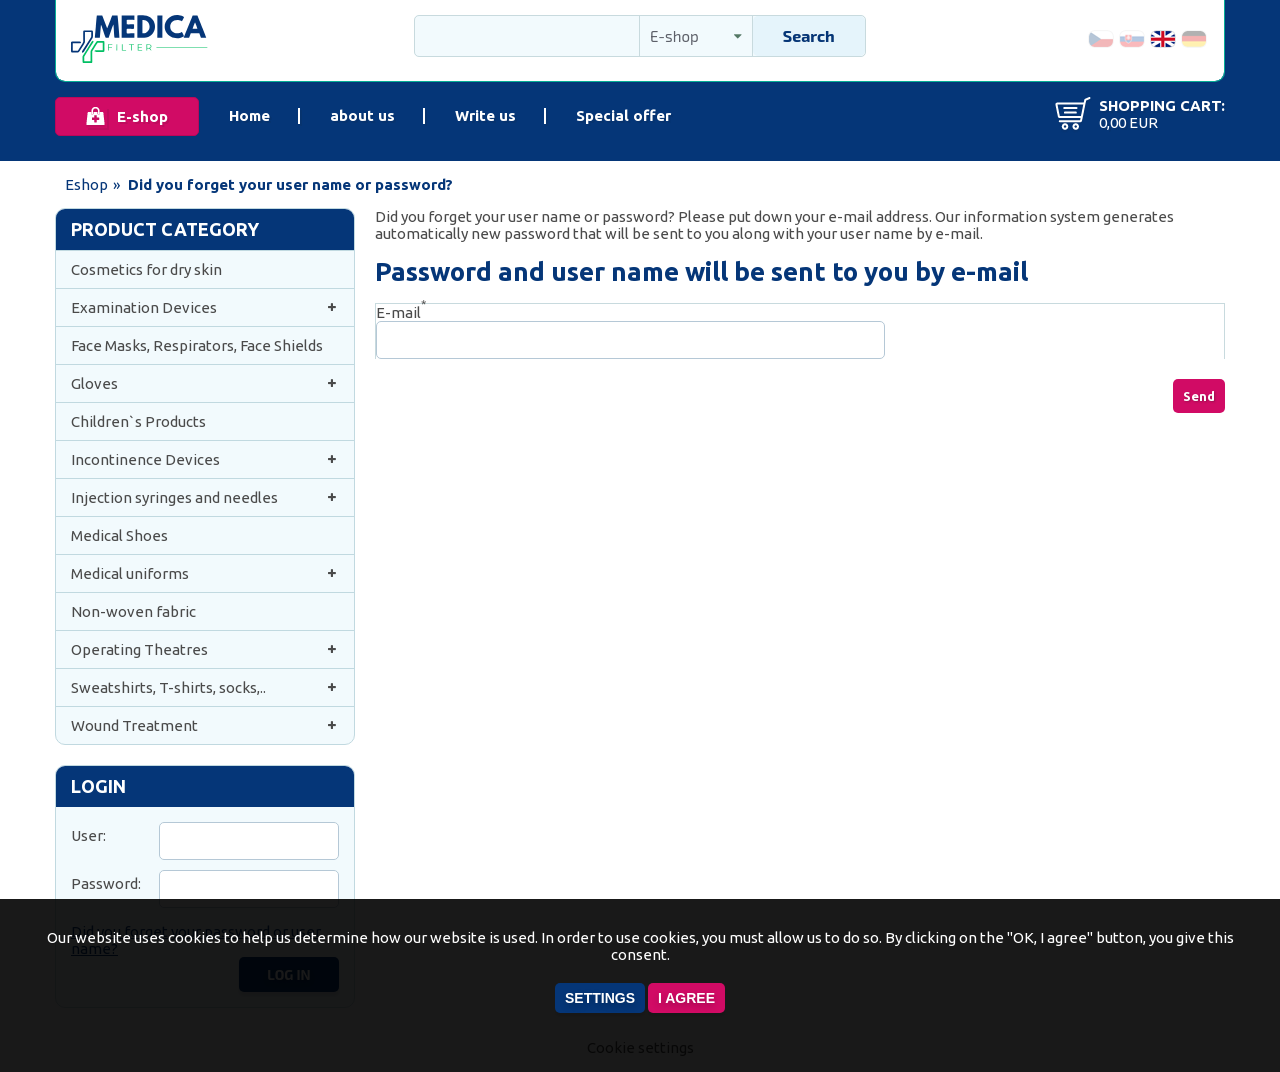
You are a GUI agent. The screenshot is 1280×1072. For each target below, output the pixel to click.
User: (88, 835)
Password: (106, 883)
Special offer (623, 115)
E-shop (142, 116)
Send (1199, 396)
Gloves (205, 383)
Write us (485, 115)
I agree (686, 998)
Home (249, 115)
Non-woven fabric (133, 611)
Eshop (86, 184)
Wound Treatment (205, 725)
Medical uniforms (205, 573)
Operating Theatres (205, 649)
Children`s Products (138, 421)
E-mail (401, 312)
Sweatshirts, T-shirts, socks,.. (205, 687)
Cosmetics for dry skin (146, 269)
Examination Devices (205, 307)
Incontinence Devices (205, 459)
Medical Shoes (119, 535)
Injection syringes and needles (205, 497)
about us (362, 115)
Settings (600, 998)
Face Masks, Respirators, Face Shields (197, 345)
